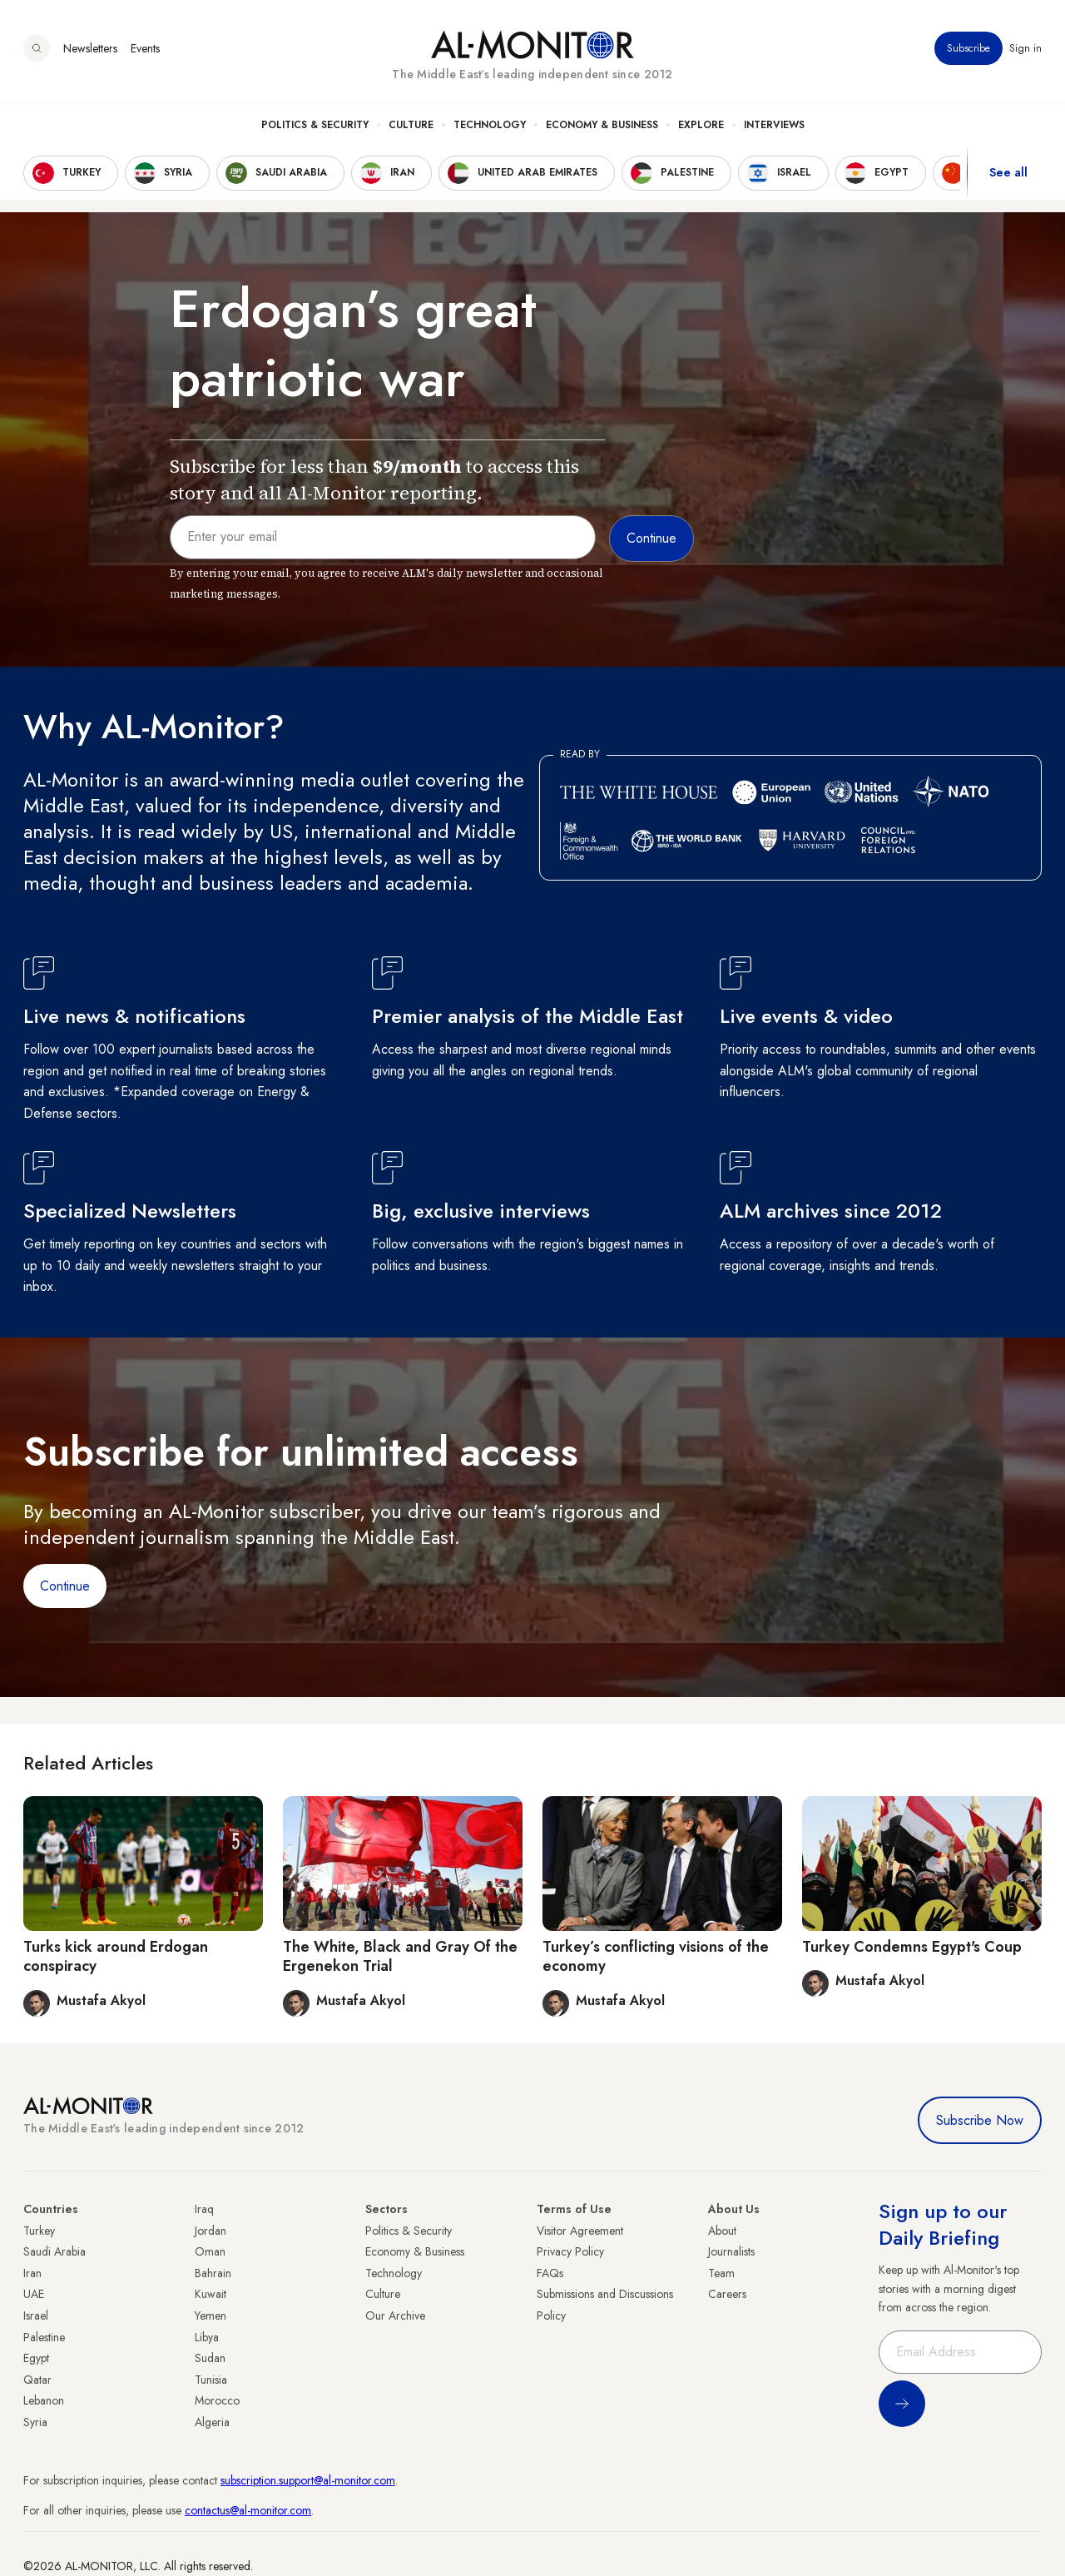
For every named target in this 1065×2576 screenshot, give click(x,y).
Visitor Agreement (580, 2230)
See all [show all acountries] (1008, 174)
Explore (701, 126)
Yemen (210, 2315)
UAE (33, 2294)
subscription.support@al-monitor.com (307, 2480)
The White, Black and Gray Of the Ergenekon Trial (400, 1956)
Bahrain (213, 2273)
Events (145, 49)
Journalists (731, 2251)
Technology (489, 126)
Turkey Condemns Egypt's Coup (912, 1947)
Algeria (212, 2422)
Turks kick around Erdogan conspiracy (115, 1956)
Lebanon (43, 2400)
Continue (65, 1586)
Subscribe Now (979, 2120)
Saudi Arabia (54, 2251)
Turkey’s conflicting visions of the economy (655, 1956)
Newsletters (90, 49)
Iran (32, 2273)
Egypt (36, 2358)
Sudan (210, 2358)
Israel (35, 2315)
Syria (35, 2422)
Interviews (774, 126)
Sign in (1025, 49)
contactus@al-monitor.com (248, 2510)
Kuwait (210, 2294)
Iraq (204, 2209)
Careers (727, 2294)
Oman (210, 2251)
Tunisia (211, 2379)
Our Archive (395, 2315)
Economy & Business (602, 126)
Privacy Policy (570, 2251)
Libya (207, 2337)
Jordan (210, 2230)
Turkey (39, 2230)
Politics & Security (315, 126)
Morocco (217, 2400)
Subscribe (968, 49)
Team (721, 2273)
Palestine (44, 2337)
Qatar (37, 2379)
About (722, 2230)
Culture (411, 126)
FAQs (550, 2273)
